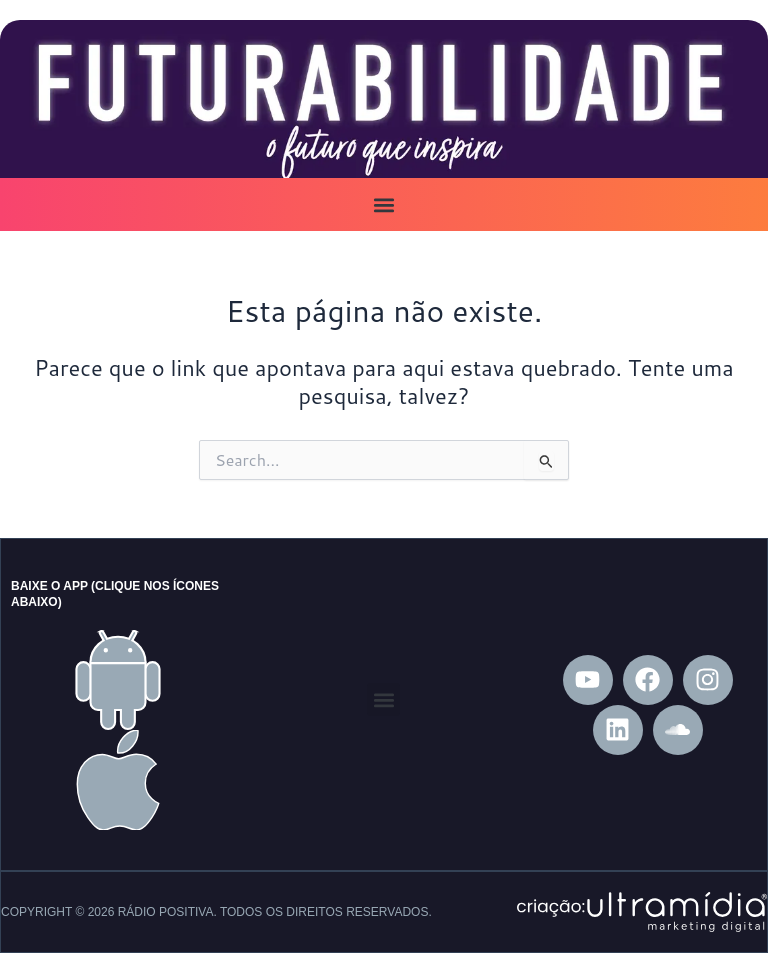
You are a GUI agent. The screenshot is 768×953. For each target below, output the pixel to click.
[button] (384, 204)
